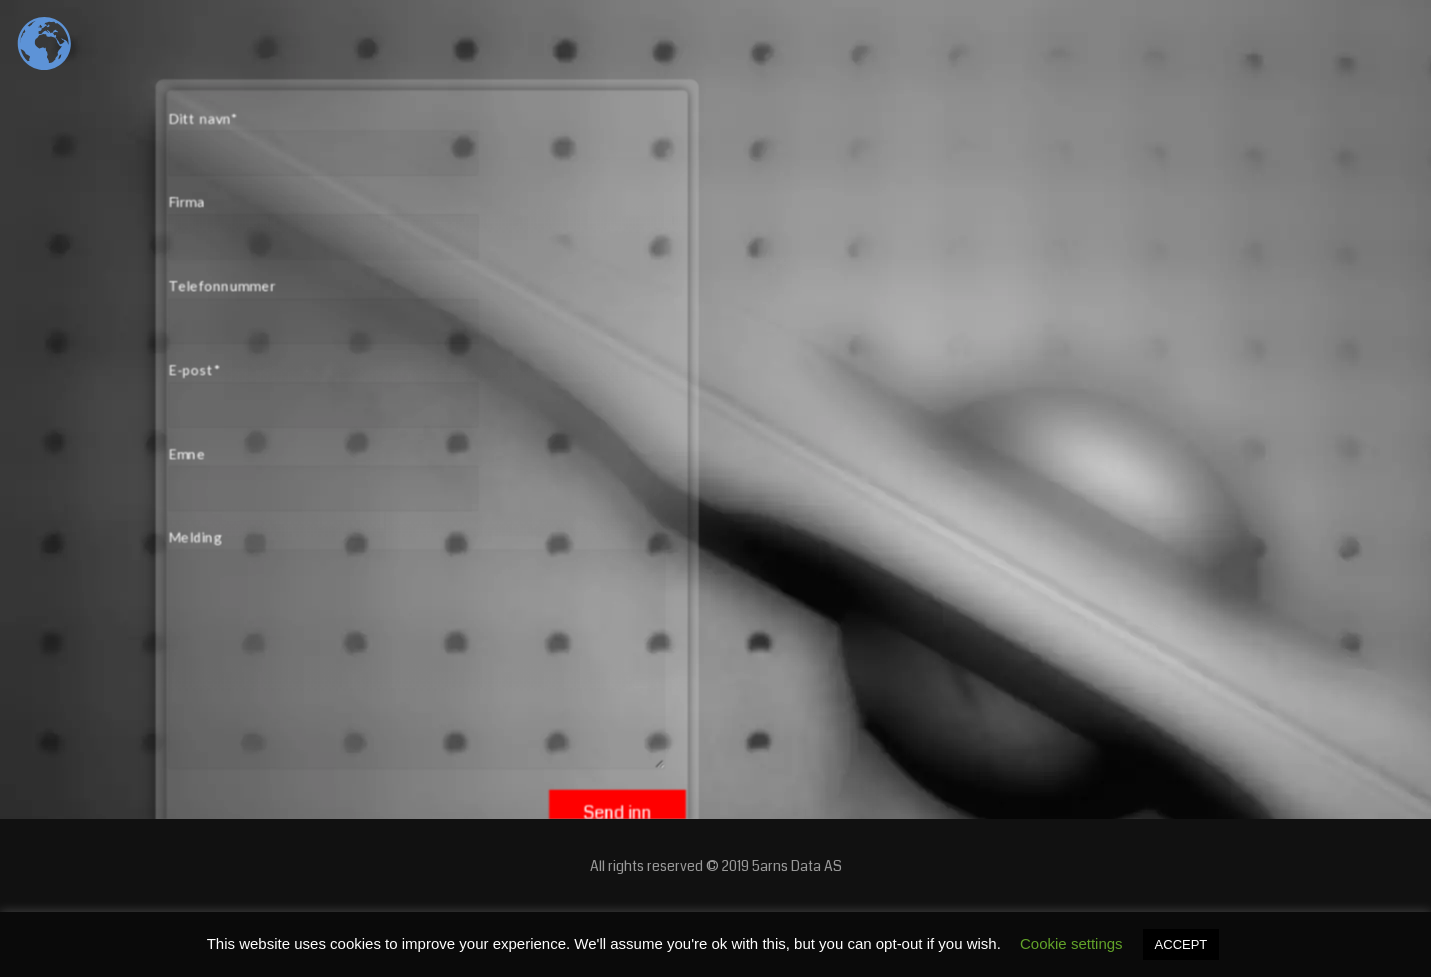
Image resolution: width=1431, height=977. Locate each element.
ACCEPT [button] (1181, 944)
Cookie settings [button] (1071, 943)
